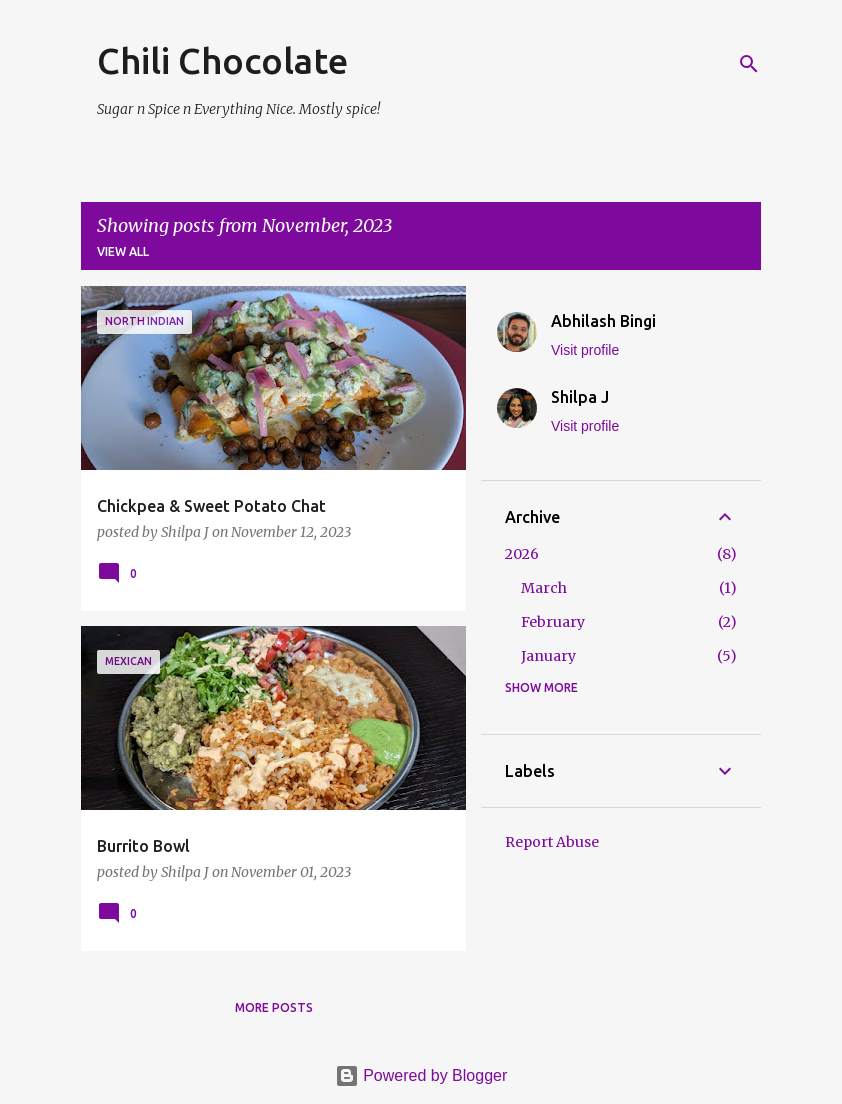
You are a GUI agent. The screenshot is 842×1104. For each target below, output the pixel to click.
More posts (274, 1007)
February (553, 622)
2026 (522, 554)
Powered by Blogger (421, 1075)
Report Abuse (552, 842)
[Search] (749, 64)
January (548, 656)
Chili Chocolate (222, 60)
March (544, 588)
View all (123, 251)
